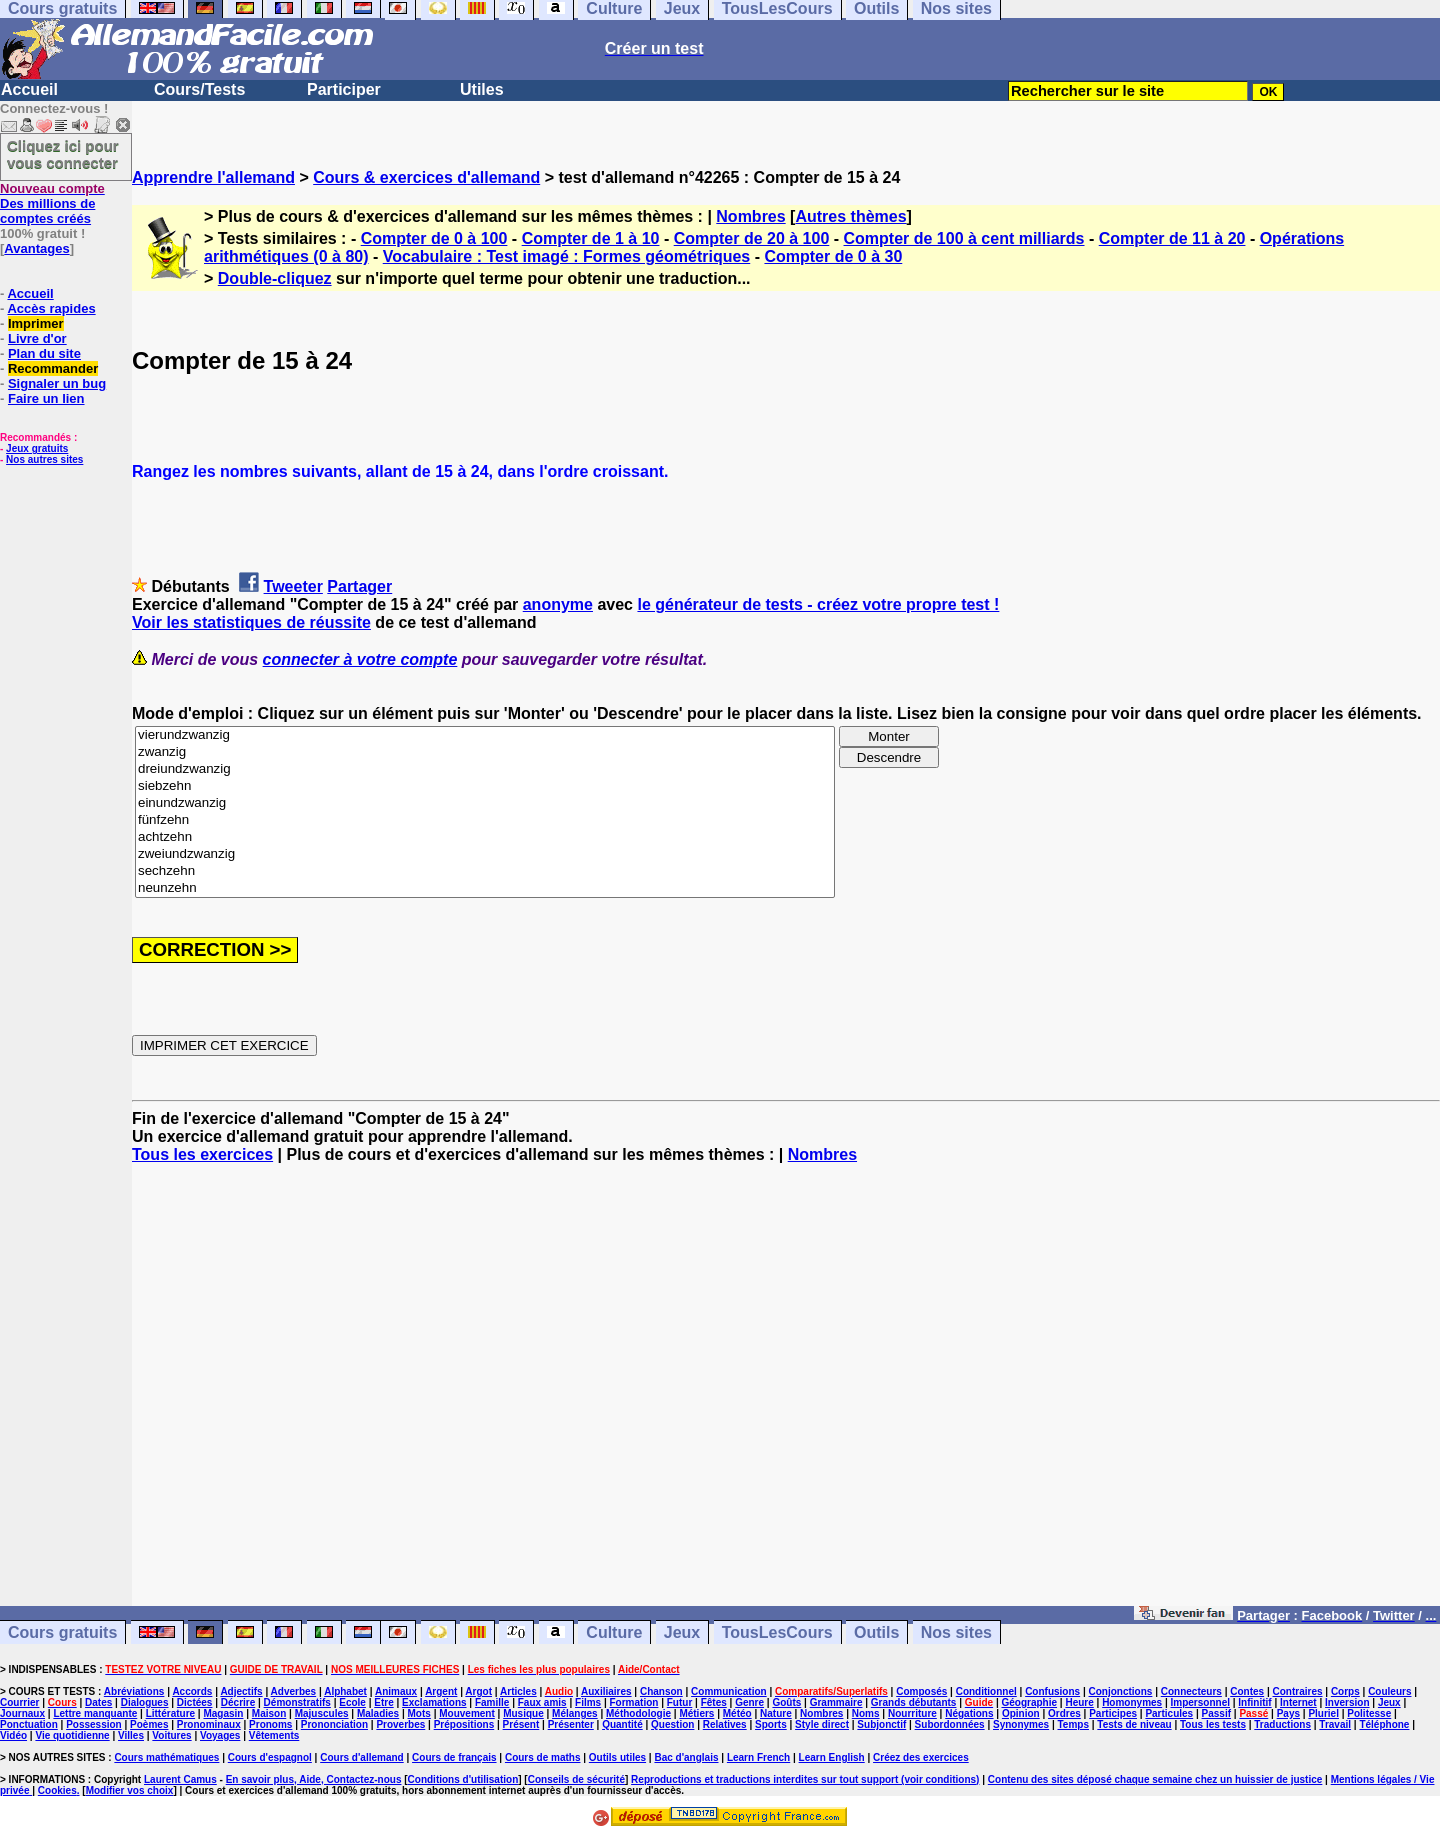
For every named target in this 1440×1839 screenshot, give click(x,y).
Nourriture (912, 1713)
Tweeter (293, 586)
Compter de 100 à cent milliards (964, 238)
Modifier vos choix (130, 1790)
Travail (1335, 1724)
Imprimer (36, 323)
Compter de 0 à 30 (833, 256)
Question (672, 1724)
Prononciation (334, 1724)
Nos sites (956, 1632)
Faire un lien (46, 398)
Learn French (758, 1757)
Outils (876, 1632)
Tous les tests (1213, 1724)
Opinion (1021, 1713)
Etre (383, 1702)
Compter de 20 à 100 (752, 238)
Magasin (223, 1713)
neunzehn (485, 888)
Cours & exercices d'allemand (426, 177)
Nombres (750, 216)
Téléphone (1384, 1724)
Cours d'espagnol (270, 1757)
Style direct (822, 1724)
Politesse (1369, 1713)
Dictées (195, 1702)
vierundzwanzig (485, 735)
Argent (441, 1691)
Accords (192, 1691)
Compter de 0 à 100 (434, 238)
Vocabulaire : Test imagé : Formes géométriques (567, 256)
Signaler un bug (57, 383)
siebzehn (485, 786)
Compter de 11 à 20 (1172, 238)
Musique (523, 1713)
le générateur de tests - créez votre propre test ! (818, 604)
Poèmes (149, 1724)
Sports (771, 1724)
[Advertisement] (786, 1394)
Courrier (19, 1702)
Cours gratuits (62, 1632)
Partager (359, 586)
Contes (1247, 1691)
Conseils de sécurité (576, 1779)
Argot (478, 1691)
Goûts (786, 1702)
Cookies (57, 1790)
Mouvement (467, 1713)
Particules (1169, 1713)
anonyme (558, 604)
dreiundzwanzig (485, 769)
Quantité (622, 1724)
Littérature (170, 1713)
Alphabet (345, 1691)
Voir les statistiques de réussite (251, 622)
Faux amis (542, 1702)
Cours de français (454, 1757)
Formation (634, 1702)
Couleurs (1389, 1691)
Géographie (1029, 1702)
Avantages (36, 248)
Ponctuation (29, 1724)
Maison (269, 1713)
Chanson (661, 1691)
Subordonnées (950, 1724)
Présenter (571, 1724)
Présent (521, 1724)
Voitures (171, 1735)
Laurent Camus (180, 1779)
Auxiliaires (606, 1691)
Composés (921, 1691)
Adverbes (294, 1691)
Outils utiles (617, 1757)
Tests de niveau (1134, 1724)
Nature (776, 1713)
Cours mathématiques (166, 1757)
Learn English (832, 1757)
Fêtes (714, 1702)
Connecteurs (1191, 1691)
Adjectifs (241, 1691)
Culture (614, 1632)
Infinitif (1254, 1702)
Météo (737, 1713)
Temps (1073, 1724)
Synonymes (1021, 1724)
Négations (969, 1713)
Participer (344, 89)
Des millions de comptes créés (52, 203)
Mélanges (575, 1713)
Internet (1298, 1702)
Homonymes (1132, 1702)
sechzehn (485, 871)
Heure (1079, 1702)
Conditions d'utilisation (463, 1779)
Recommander (53, 368)
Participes (1113, 1713)
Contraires (1298, 1691)
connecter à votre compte (360, 659)
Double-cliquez (275, 278)
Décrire (238, 1702)
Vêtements (274, 1735)
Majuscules (322, 1713)
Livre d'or (37, 338)
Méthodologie (638, 1713)
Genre (749, 1702)
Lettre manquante (95, 1713)
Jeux (682, 1632)
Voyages (220, 1735)
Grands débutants (914, 1702)
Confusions (1052, 1691)
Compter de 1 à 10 (591, 238)
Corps (1345, 1691)
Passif (1216, 1713)
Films (588, 1702)
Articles (518, 1691)
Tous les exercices (202, 1154)
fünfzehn (485, 820)
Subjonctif (881, 1724)
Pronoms (270, 1724)
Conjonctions (1121, 1691)
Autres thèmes (850, 216)
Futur (680, 1702)
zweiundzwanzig (485, 854)
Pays (1288, 1713)
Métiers (696, 1713)
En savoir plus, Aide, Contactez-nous (314, 1779)
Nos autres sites (44, 459)
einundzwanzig (485, 803)
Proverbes (400, 1724)
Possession (94, 1724)
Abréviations (134, 1691)
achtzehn (485, 837)
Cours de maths (543, 1757)
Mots (419, 1713)
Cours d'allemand (362, 1757)
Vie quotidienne (72, 1735)
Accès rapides (51, 308)
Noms (866, 1713)
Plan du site (44, 353)
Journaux (22, 1713)
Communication (729, 1691)
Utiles (482, 89)
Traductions (1282, 1724)
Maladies (378, 1713)
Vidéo (13, 1735)
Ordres (1064, 1713)
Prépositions (464, 1724)
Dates (98, 1702)
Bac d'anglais (686, 1757)
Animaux (396, 1691)
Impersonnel (1200, 1702)
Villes (131, 1735)
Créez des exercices (921, 1757)
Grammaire (836, 1702)
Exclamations (434, 1702)
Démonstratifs (297, 1702)
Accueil (29, 89)
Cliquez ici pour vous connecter (63, 154)
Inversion (1347, 1702)
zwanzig (485, 752)
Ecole (352, 1702)
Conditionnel (986, 1691)
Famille (492, 1702)
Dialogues (145, 1702)
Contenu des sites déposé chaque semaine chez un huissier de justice (1155, 1779)
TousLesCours (777, 1632)
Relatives (725, 1724)
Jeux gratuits (37, 448)
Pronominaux (209, 1724)
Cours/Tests (199, 89)
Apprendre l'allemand (213, 177)
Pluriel (1323, 1713)
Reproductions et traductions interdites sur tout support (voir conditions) (805, 1779)
